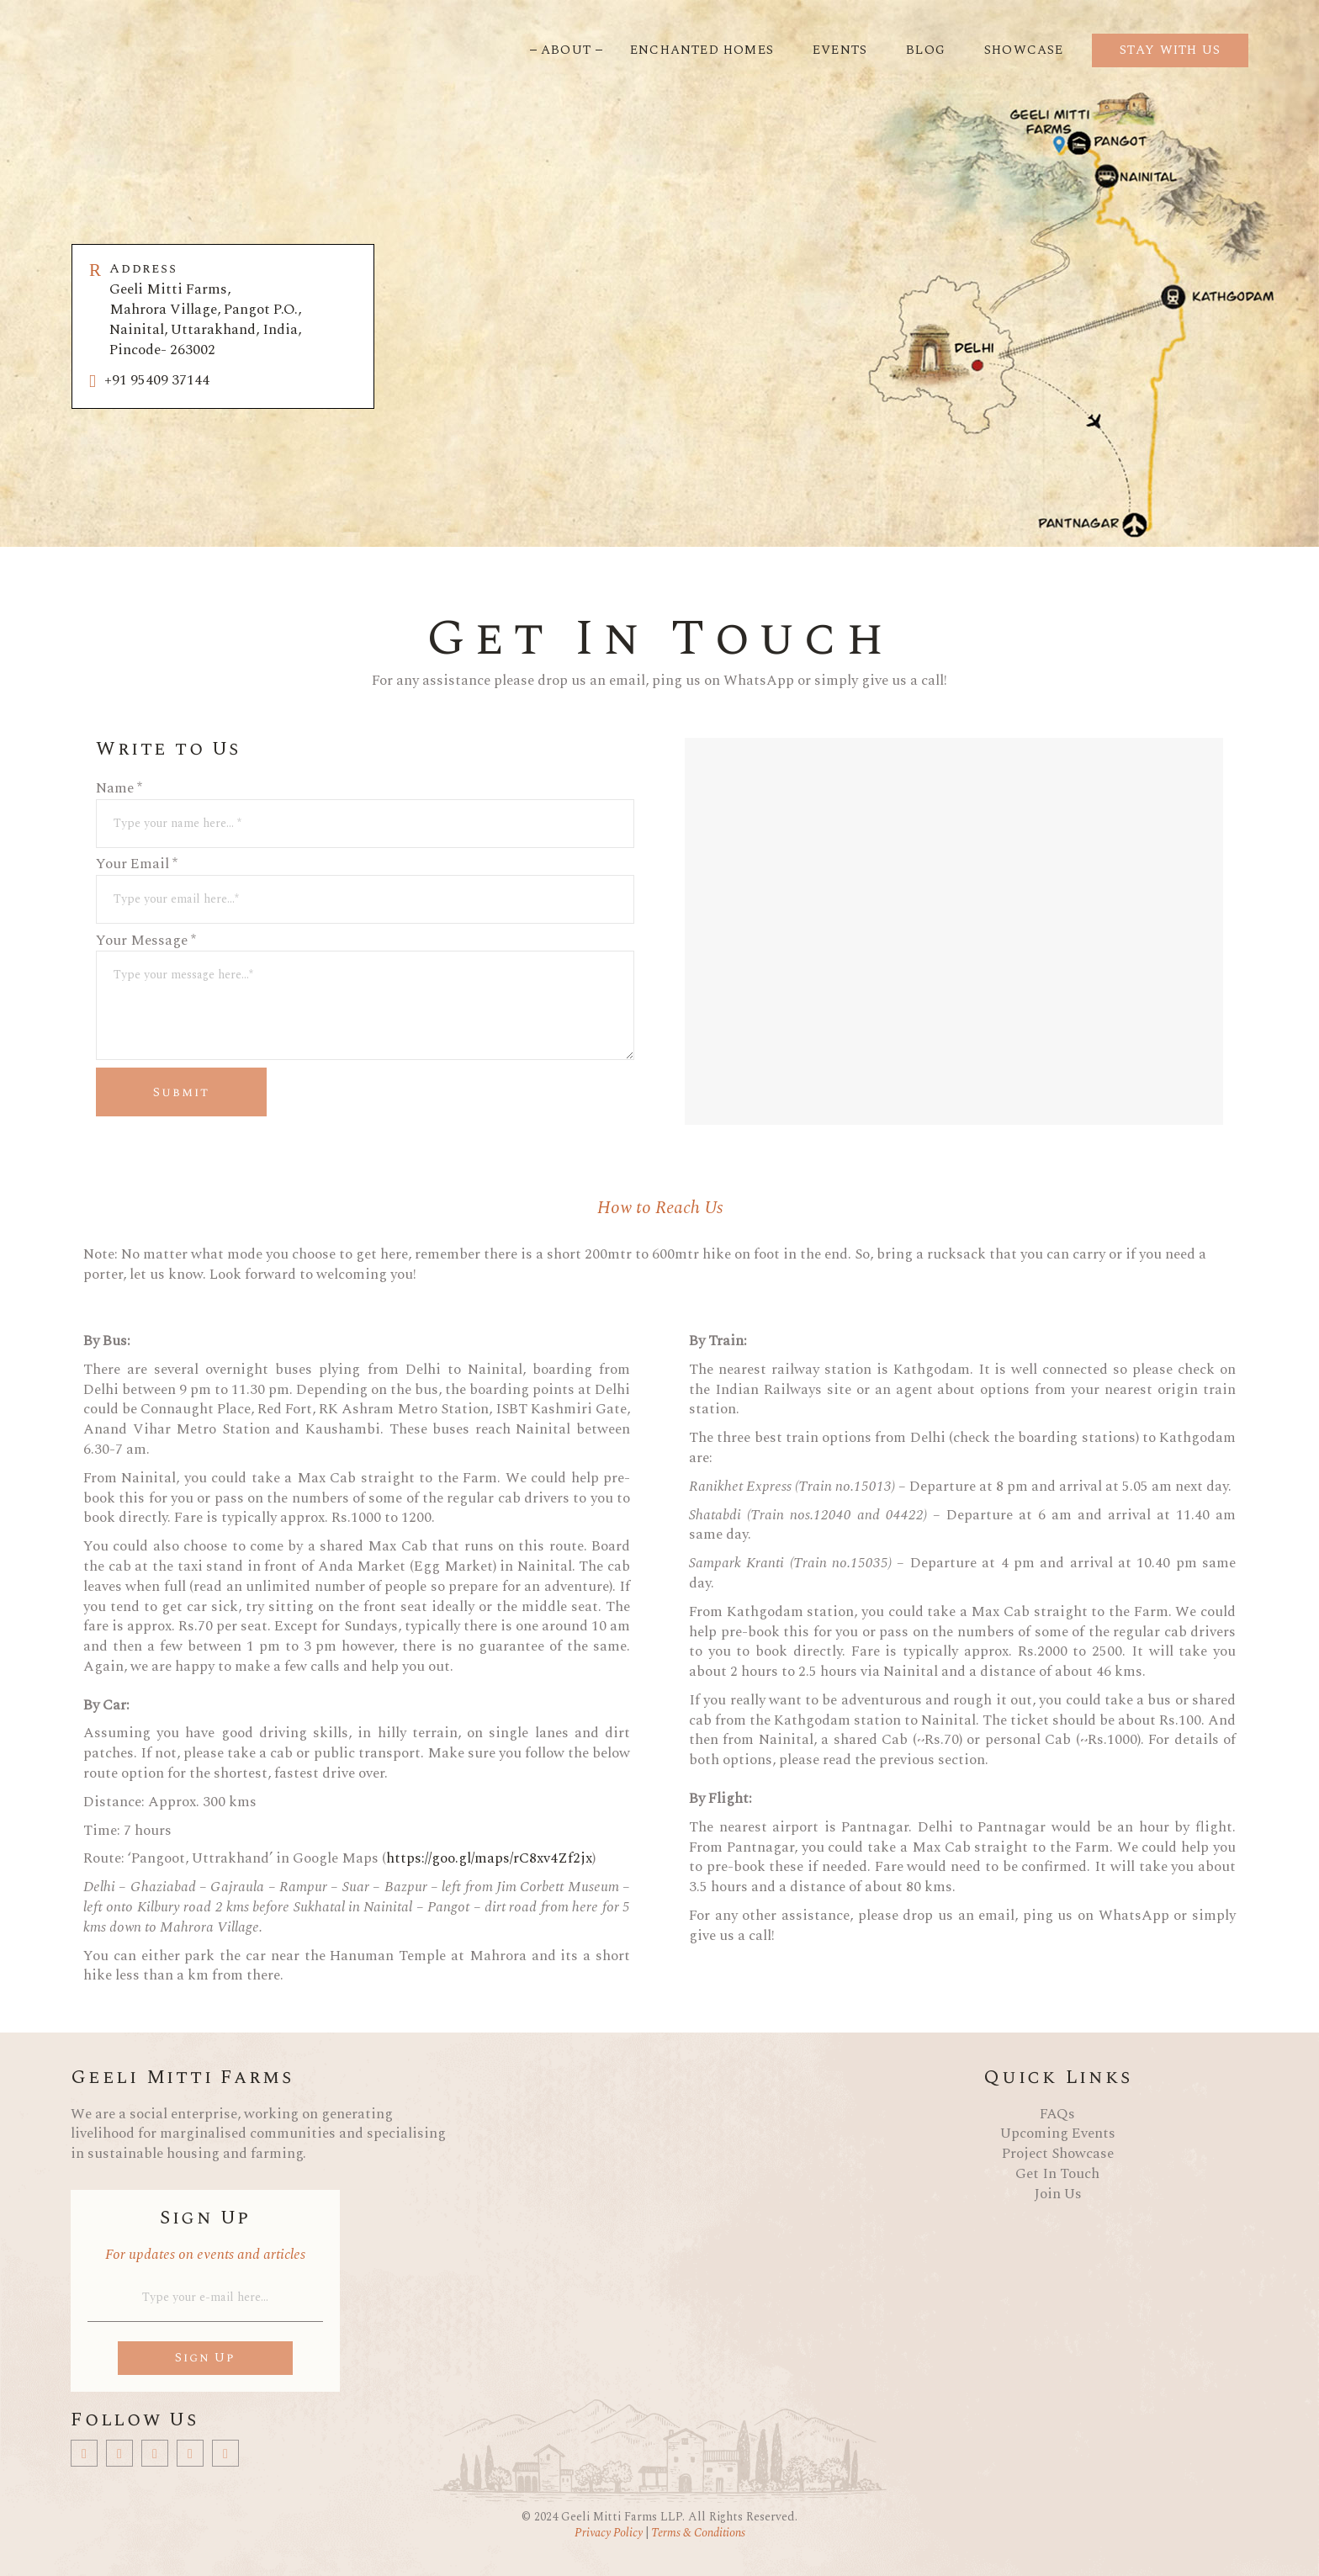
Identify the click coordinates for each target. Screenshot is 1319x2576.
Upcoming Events (1057, 2133)
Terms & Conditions (697, 2533)
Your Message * (365, 951)
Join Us (1058, 2194)
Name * (365, 799)
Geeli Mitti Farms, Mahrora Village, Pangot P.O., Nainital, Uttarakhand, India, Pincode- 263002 (233, 310)
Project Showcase (1058, 2154)
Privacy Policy (610, 2533)
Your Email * (365, 875)
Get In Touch (1057, 2174)
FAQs (1057, 2114)
